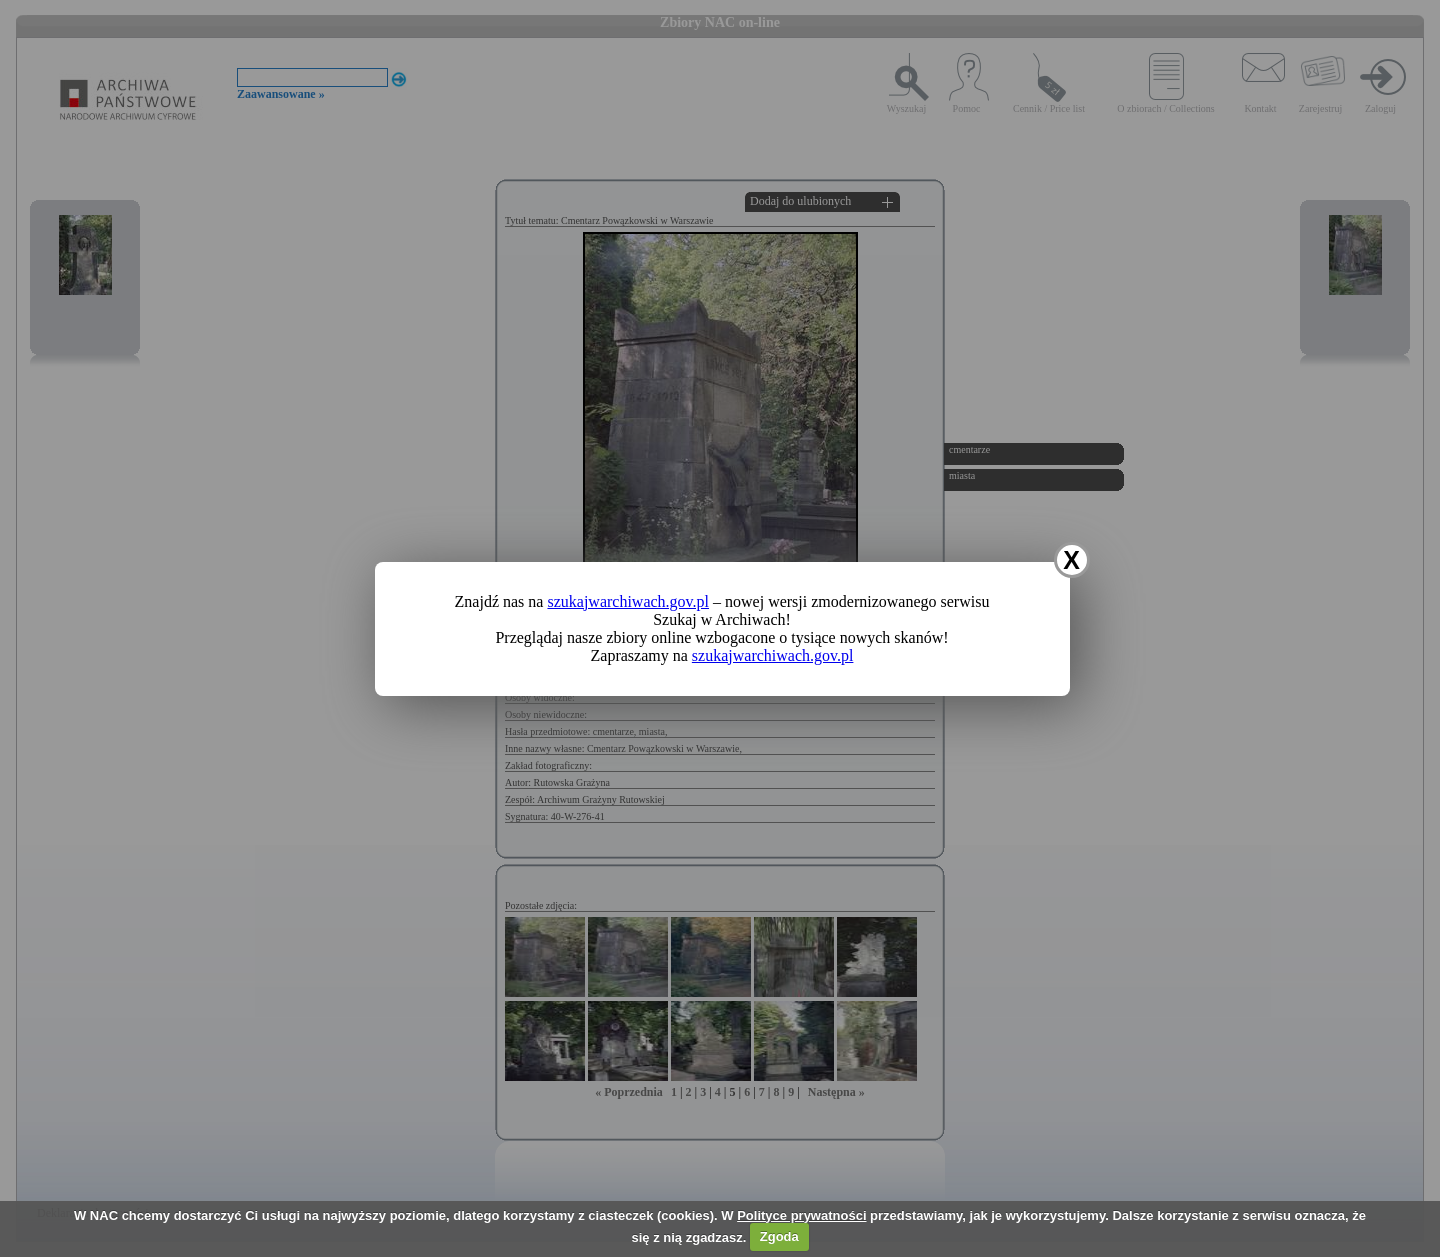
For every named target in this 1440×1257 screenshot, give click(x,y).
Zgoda (779, 1236)
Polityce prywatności (801, 1215)
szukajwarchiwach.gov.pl (628, 601)
